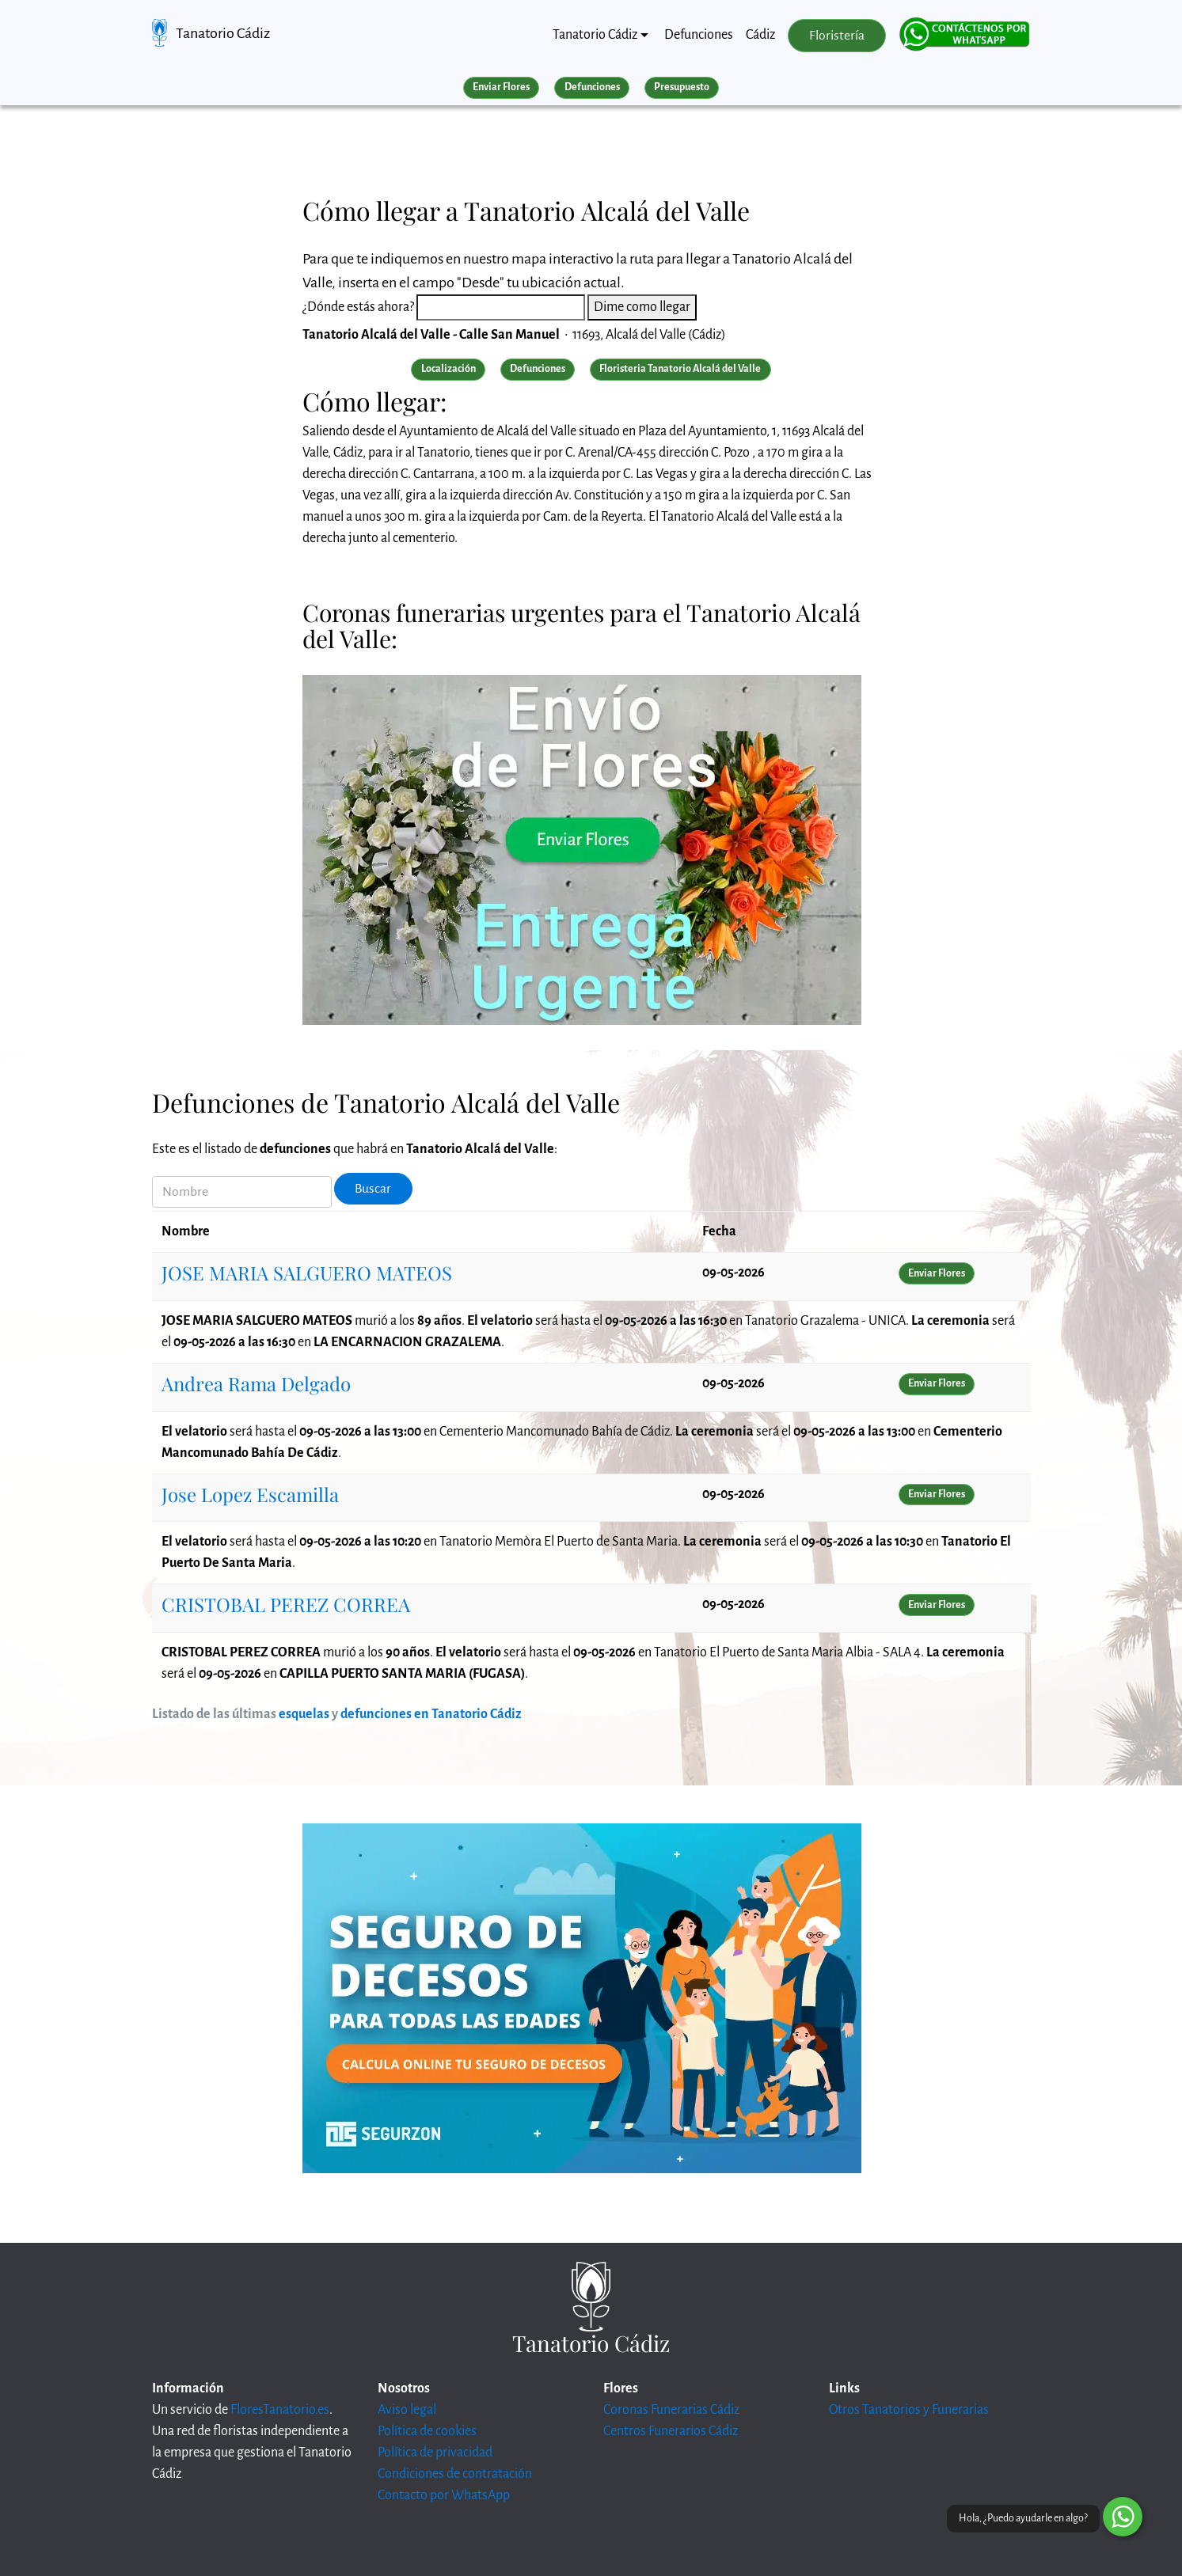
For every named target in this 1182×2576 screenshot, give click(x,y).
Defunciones (698, 35)
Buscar (373, 1189)
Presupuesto (681, 87)
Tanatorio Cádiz (223, 33)
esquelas (304, 1714)
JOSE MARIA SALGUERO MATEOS (307, 1272)
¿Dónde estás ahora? (358, 307)
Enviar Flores (501, 87)
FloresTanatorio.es (279, 2410)
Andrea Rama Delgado (256, 1383)
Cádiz (760, 35)
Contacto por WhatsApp (444, 2495)
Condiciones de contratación (455, 2474)
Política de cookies (427, 2431)
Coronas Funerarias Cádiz (671, 2410)
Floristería (837, 35)
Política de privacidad (435, 2452)
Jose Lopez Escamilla (250, 1494)
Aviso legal (407, 2410)
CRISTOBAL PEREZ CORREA (286, 1604)
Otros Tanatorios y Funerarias (909, 2410)
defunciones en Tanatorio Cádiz (431, 1714)
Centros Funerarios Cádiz (670, 2431)
